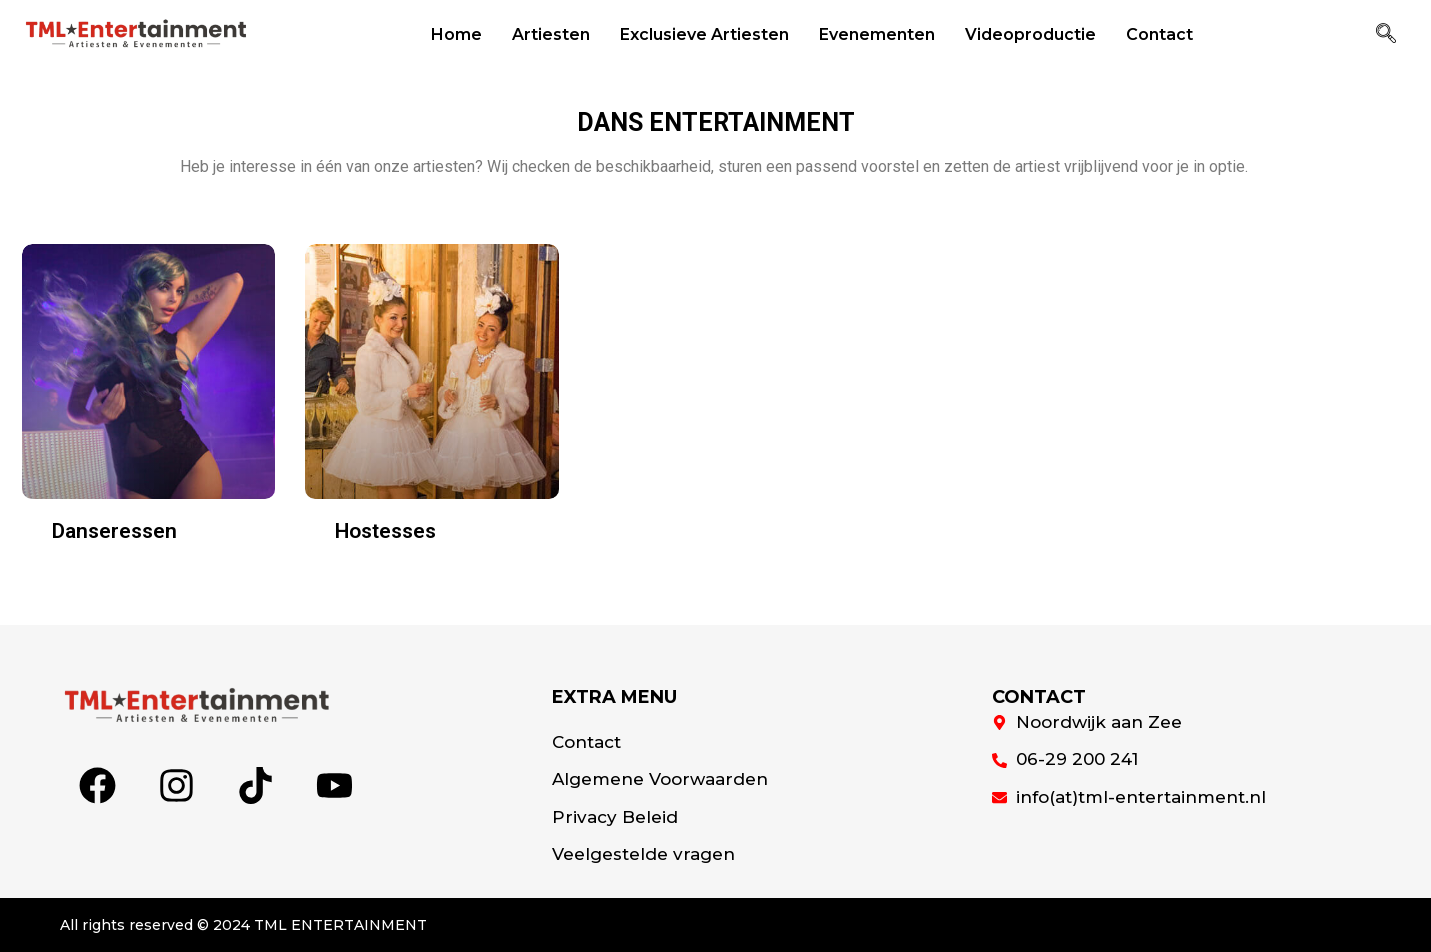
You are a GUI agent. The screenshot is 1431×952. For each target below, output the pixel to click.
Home (456, 34)
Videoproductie (1030, 34)
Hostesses (385, 531)
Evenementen (877, 34)
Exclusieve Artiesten (704, 34)
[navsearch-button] (1386, 35)
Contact (1159, 34)
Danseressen (114, 531)
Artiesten (551, 34)
